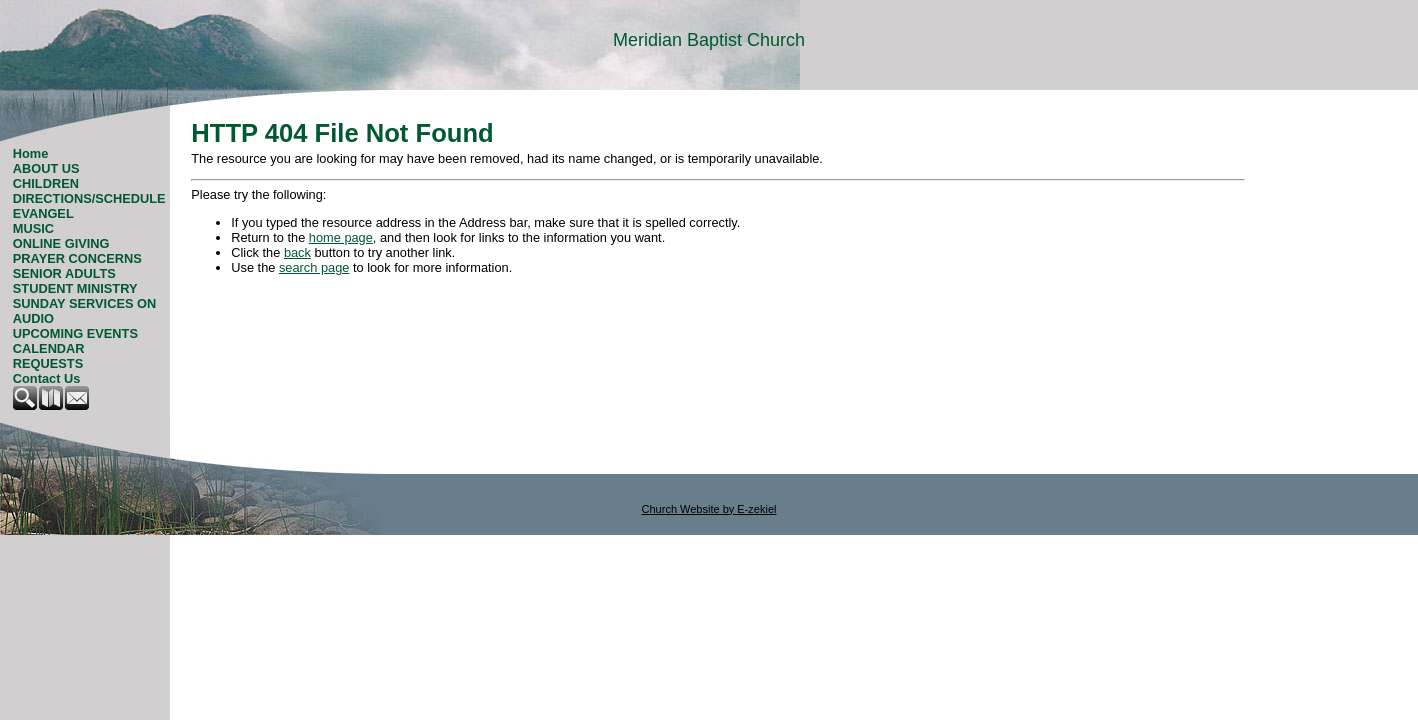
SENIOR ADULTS (64, 273)
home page (341, 237)
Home (31, 153)
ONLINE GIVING (61, 243)
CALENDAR (49, 348)
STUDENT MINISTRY (75, 288)
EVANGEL (43, 213)
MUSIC (33, 228)
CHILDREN (46, 183)
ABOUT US (46, 168)
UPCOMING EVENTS (75, 333)
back (297, 252)
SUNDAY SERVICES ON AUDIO (84, 311)
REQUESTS (48, 363)
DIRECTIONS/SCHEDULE (89, 198)
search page (314, 267)
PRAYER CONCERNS (77, 258)
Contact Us (47, 378)
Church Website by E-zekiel (709, 509)
